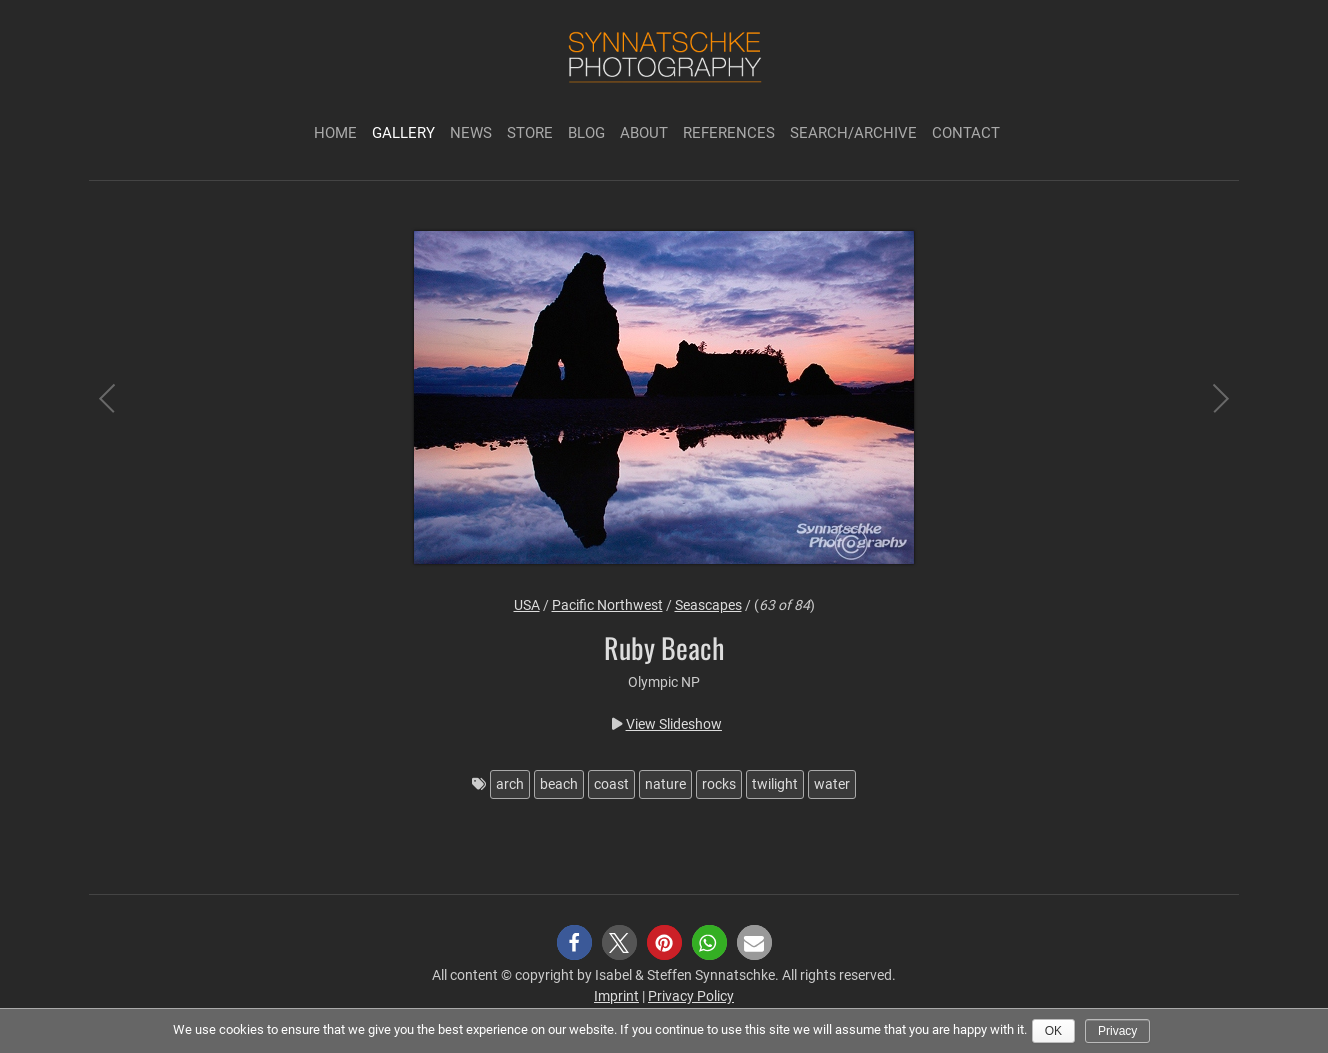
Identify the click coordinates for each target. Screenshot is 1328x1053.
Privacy (1117, 1031)
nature (665, 784)
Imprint (616, 996)
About (644, 133)
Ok (1053, 1031)
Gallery (403, 133)
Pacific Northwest (607, 605)
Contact (966, 133)
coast (611, 784)
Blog (586, 133)
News (471, 133)
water (832, 784)
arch (510, 784)
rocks (719, 784)
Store (530, 133)
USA (527, 605)
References (729, 133)
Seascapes (708, 605)
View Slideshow (674, 724)
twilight (775, 784)
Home (335, 133)
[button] (574, 942)
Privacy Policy (691, 996)
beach (559, 784)
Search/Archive (853, 133)
